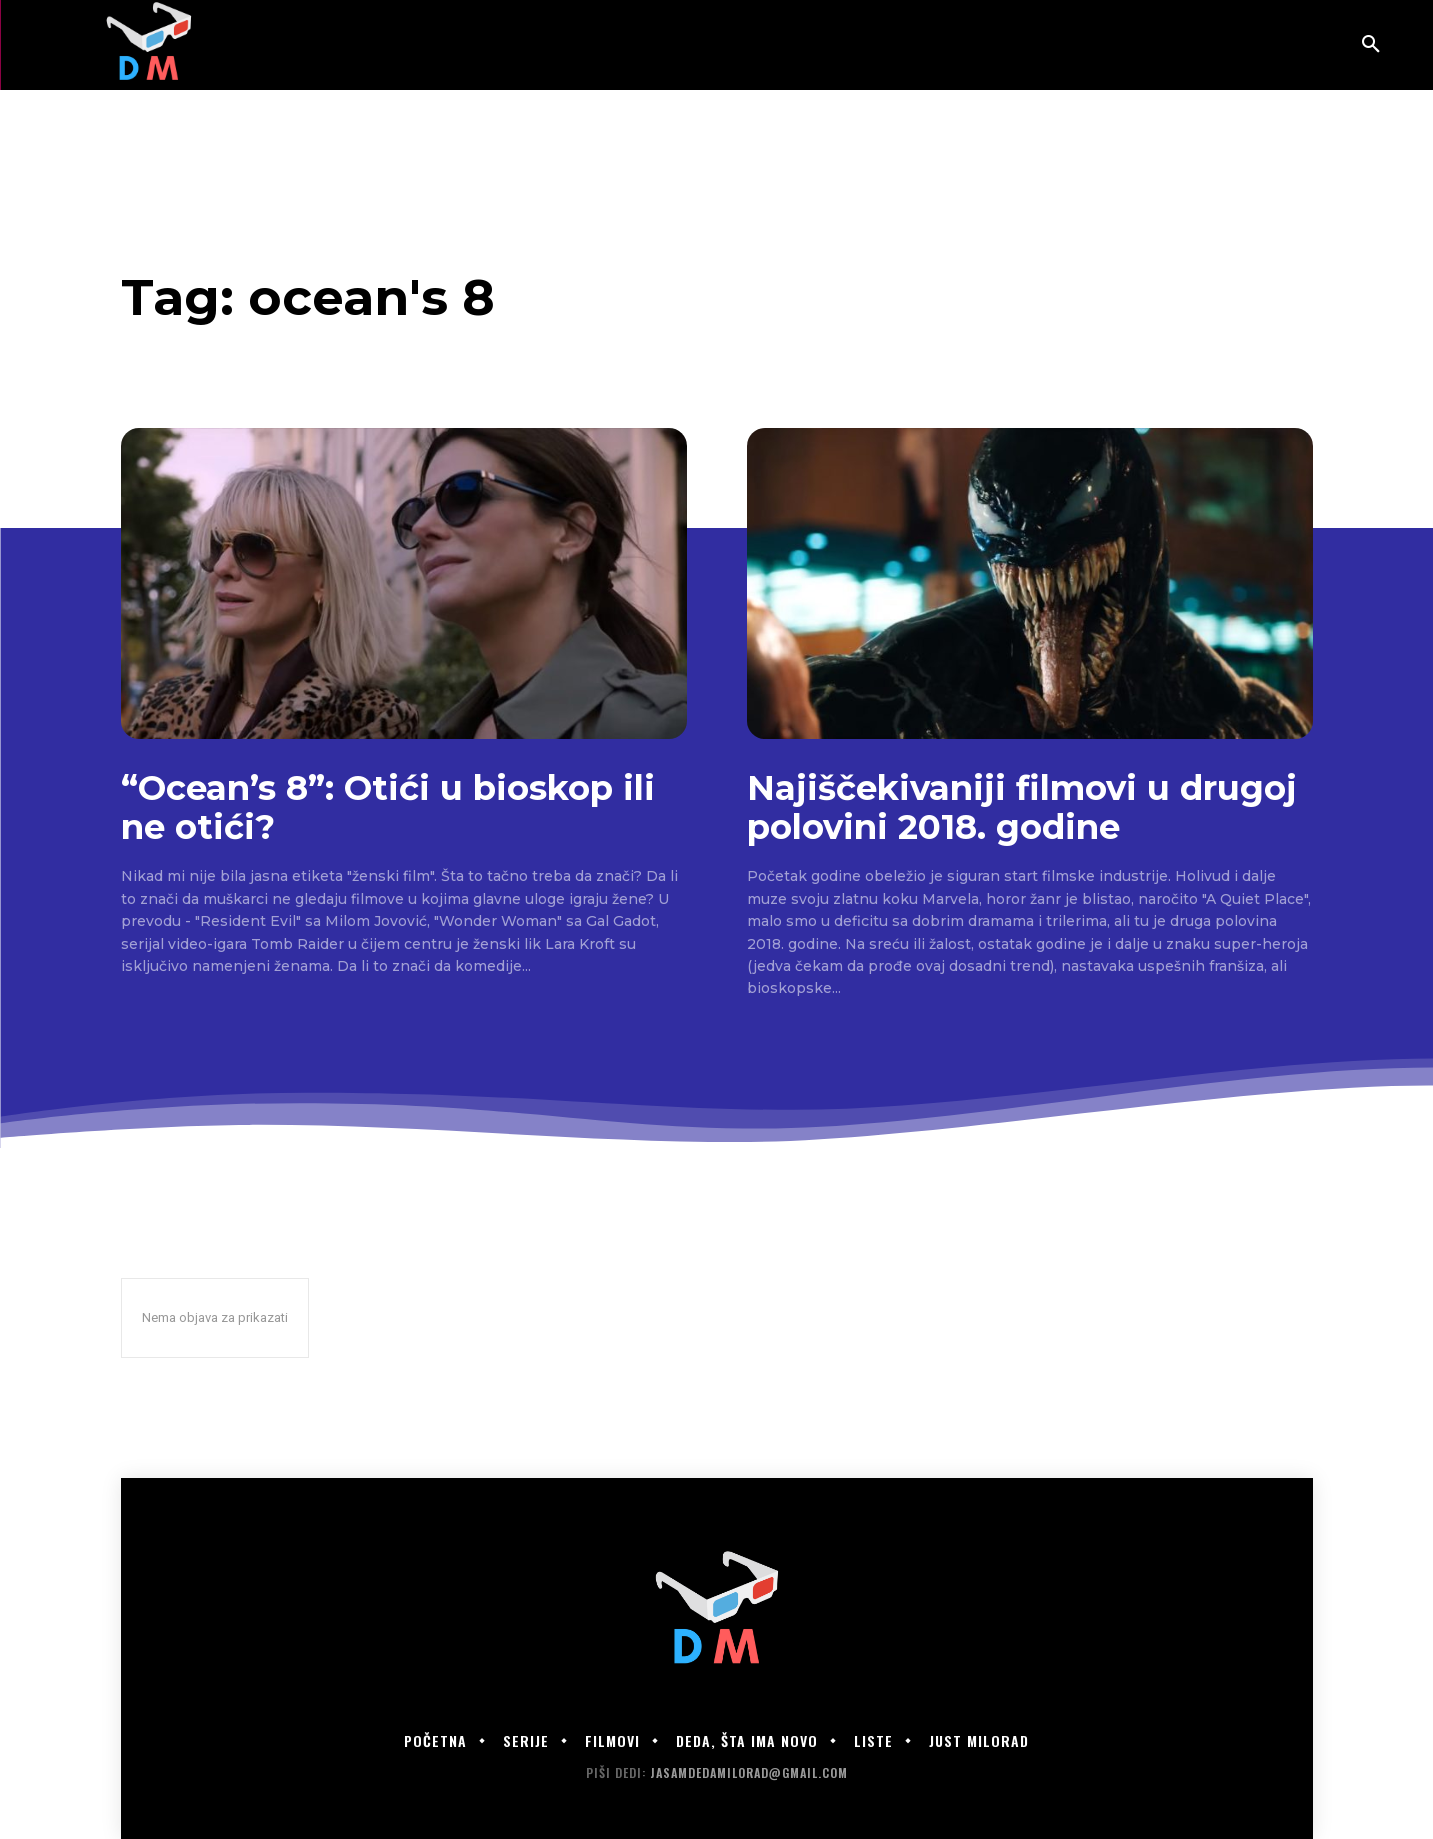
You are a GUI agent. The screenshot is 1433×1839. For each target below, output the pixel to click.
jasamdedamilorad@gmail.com (749, 1772)
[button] (1371, 45)
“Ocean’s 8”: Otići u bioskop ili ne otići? (388, 807)
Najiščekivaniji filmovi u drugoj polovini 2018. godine (1022, 807)
